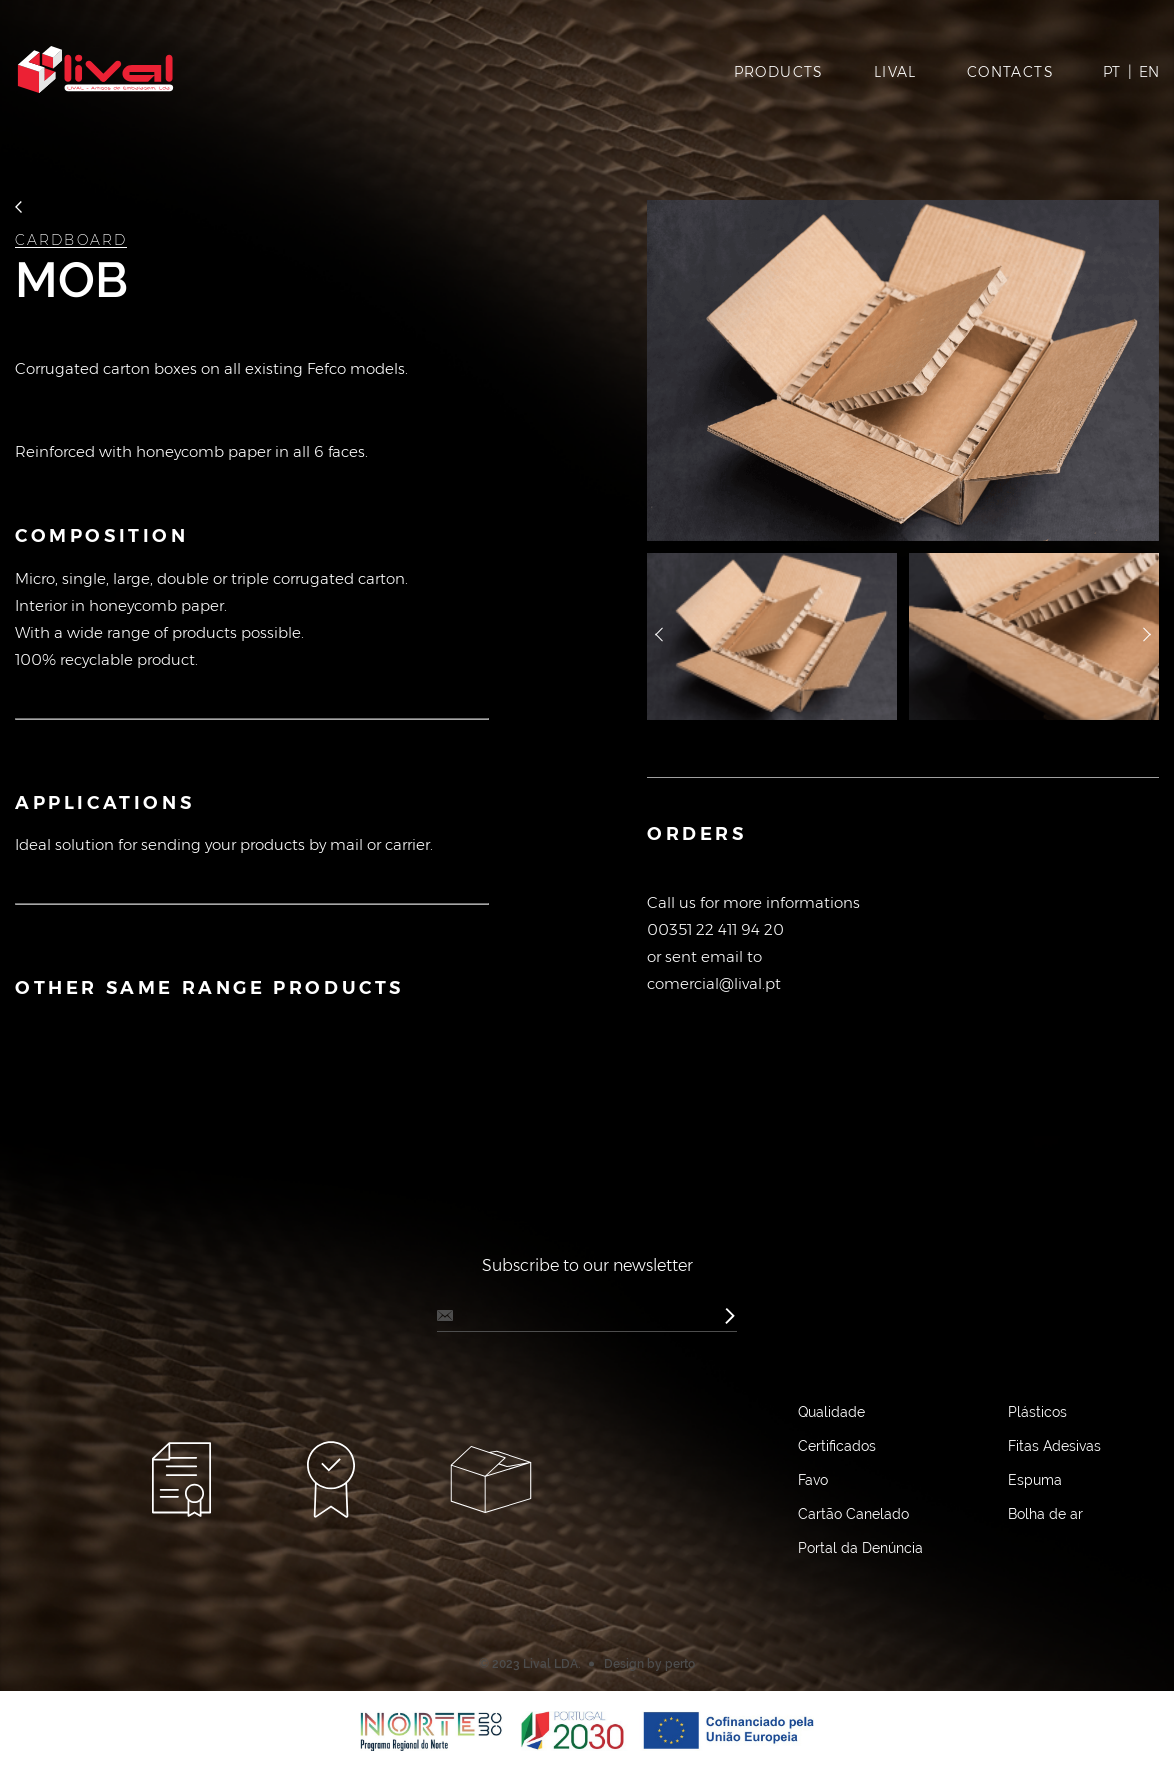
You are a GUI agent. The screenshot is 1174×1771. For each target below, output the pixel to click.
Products (779, 72)
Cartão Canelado (853, 1514)
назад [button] (659, 637)
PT (1111, 72)
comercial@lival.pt (714, 983)
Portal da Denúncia (860, 1548)
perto (680, 1664)
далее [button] (1147, 637)
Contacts (1010, 72)
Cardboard (71, 240)
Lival (895, 72)
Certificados (837, 1446)
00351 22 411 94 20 (715, 929)
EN (1149, 72)
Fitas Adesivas (1054, 1446)
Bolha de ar (1045, 1514)
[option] (903, 370)
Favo (813, 1480)
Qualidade (831, 1412)
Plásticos (1037, 1412)
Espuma (1035, 1480)
